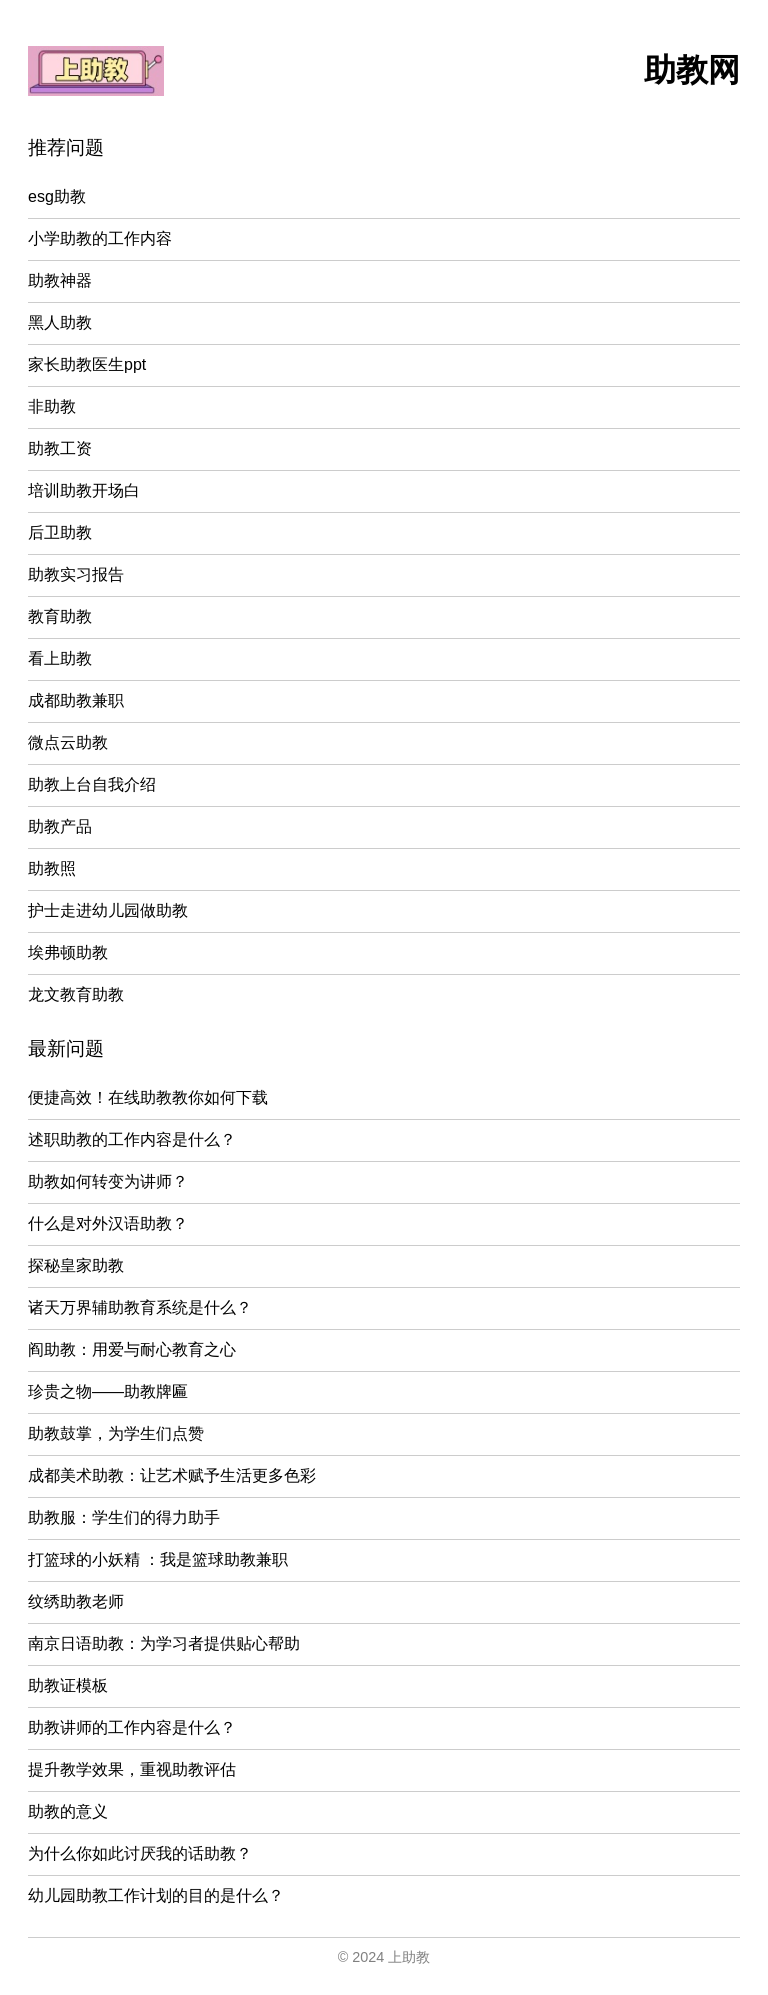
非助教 (52, 406)
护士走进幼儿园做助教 (108, 910)
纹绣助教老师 (76, 1601)
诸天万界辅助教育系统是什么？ (140, 1307)
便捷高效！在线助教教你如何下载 (148, 1097)
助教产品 (60, 826)
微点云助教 (68, 742)
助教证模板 (68, 1685)
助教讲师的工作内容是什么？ (132, 1727)
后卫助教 (60, 532)
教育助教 (60, 616)
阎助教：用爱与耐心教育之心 (132, 1349)
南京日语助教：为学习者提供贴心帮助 (164, 1643)
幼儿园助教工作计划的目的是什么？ (156, 1895)
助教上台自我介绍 (92, 784)
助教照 (52, 868)
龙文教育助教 (76, 994)
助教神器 (60, 280)
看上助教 (60, 658)
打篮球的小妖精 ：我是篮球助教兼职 (158, 1559)
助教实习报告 (76, 574)
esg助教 (57, 196)
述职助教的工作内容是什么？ (132, 1139)
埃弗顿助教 (68, 952)
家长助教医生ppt (87, 364)
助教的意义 (68, 1811)
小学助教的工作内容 (100, 238)
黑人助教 (60, 322)
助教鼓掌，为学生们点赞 (116, 1433)
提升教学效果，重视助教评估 (132, 1769)
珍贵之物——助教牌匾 (108, 1391)
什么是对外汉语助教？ (108, 1223)
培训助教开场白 (84, 490)
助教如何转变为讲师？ (108, 1181)
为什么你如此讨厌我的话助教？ (140, 1853)
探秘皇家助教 (76, 1265)
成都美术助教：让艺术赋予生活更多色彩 (172, 1475)
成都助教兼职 (76, 700)
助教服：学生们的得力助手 (124, 1517)
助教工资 (60, 448)
